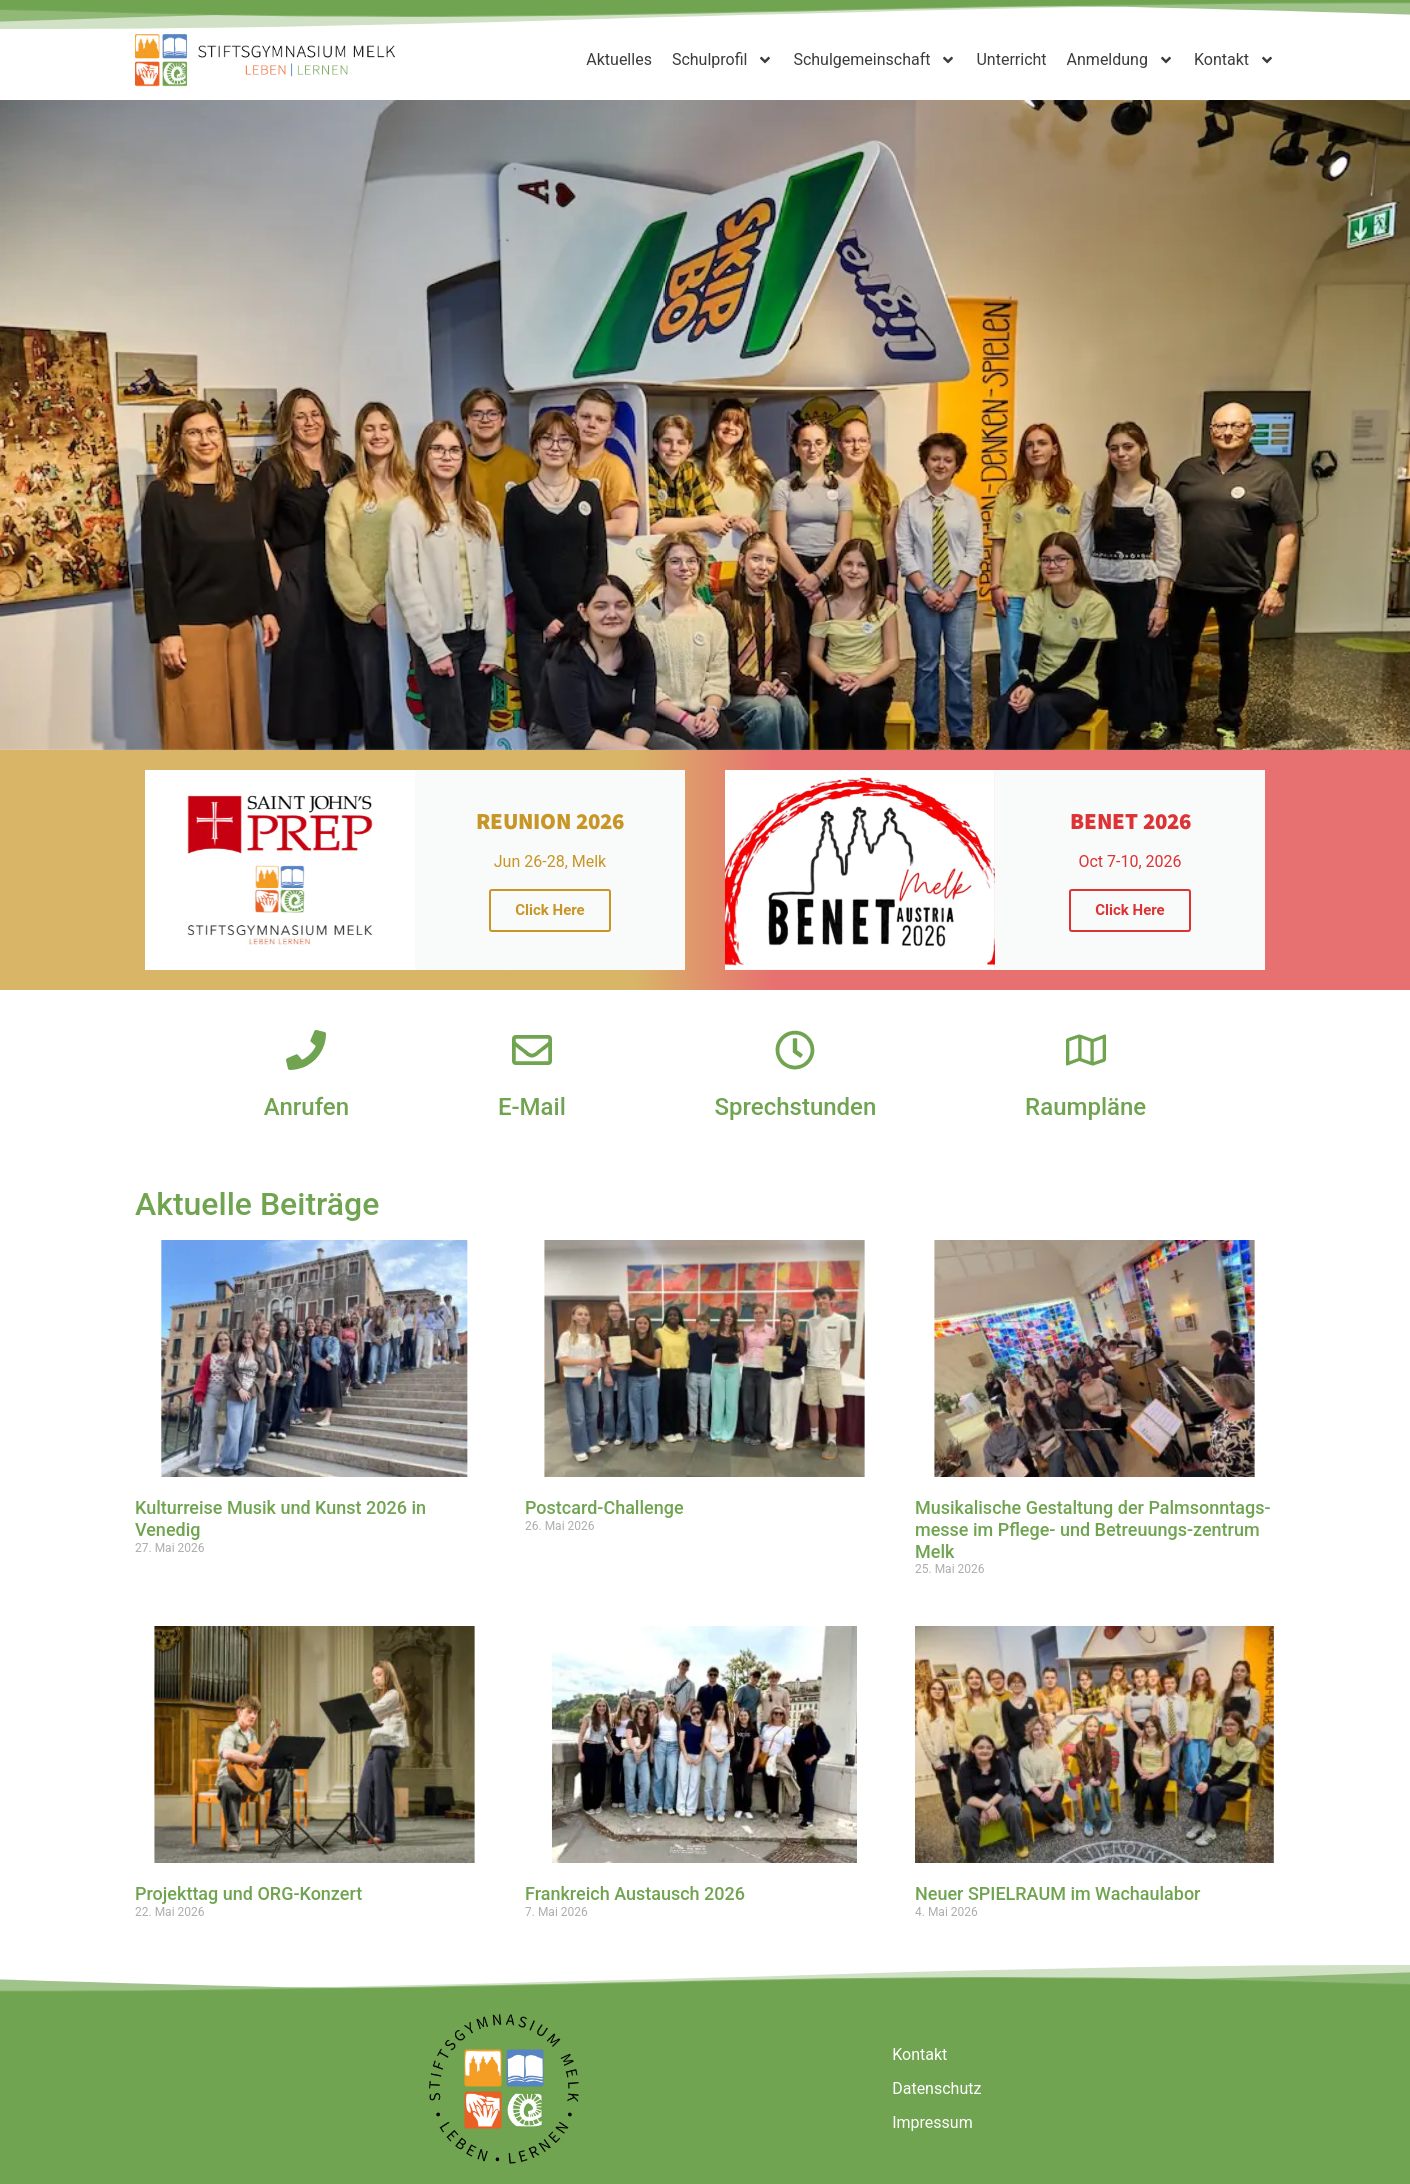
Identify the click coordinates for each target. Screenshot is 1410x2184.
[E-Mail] (532, 1050)
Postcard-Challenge (604, 1507)
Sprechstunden (796, 1107)
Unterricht (1011, 59)
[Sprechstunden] (795, 1050)
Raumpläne (1085, 1107)
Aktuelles (619, 59)
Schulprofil (723, 60)
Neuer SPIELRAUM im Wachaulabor (1057, 1893)
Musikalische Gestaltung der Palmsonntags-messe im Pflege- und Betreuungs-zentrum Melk (1093, 1529)
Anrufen (306, 1107)
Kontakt (1234, 60)
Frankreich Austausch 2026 (635, 1893)
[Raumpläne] (1086, 1050)
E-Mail (532, 1107)
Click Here (549, 910)
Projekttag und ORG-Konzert (248, 1893)
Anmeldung (1120, 60)
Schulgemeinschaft (874, 60)
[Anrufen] (306, 1050)
